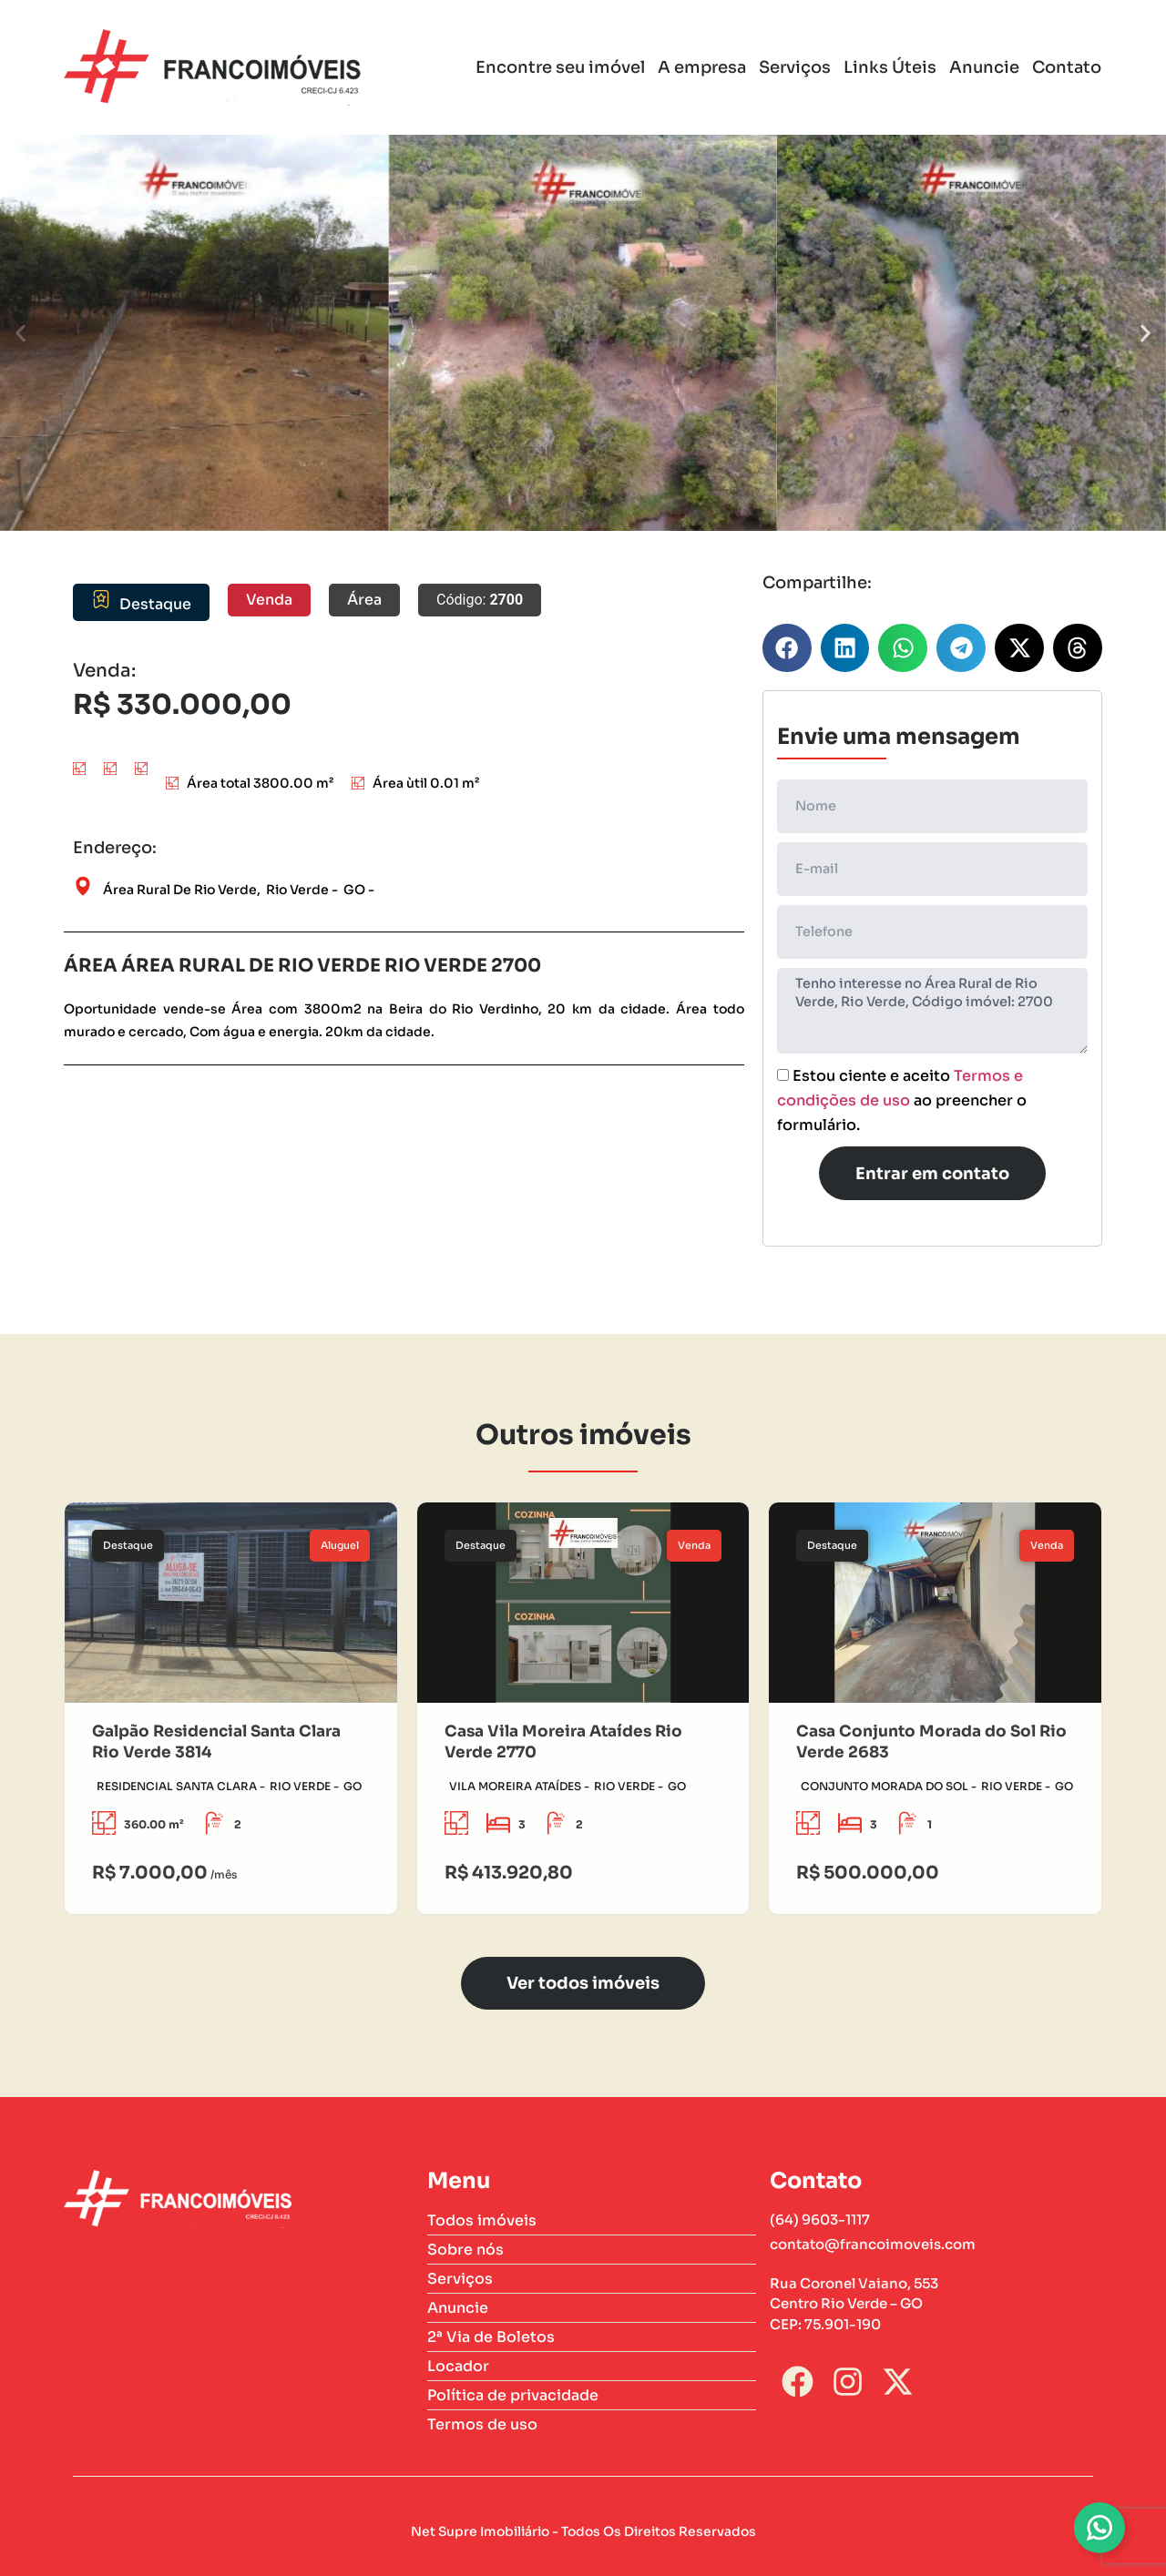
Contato (1066, 67)
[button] (20, 332)
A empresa (702, 67)
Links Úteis (890, 67)
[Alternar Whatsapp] (1099, 2527)
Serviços (795, 67)
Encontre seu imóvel (560, 67)
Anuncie (984, 67)
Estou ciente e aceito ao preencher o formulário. (902, 1101)
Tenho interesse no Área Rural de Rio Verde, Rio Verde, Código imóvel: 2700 (932, 1011)
